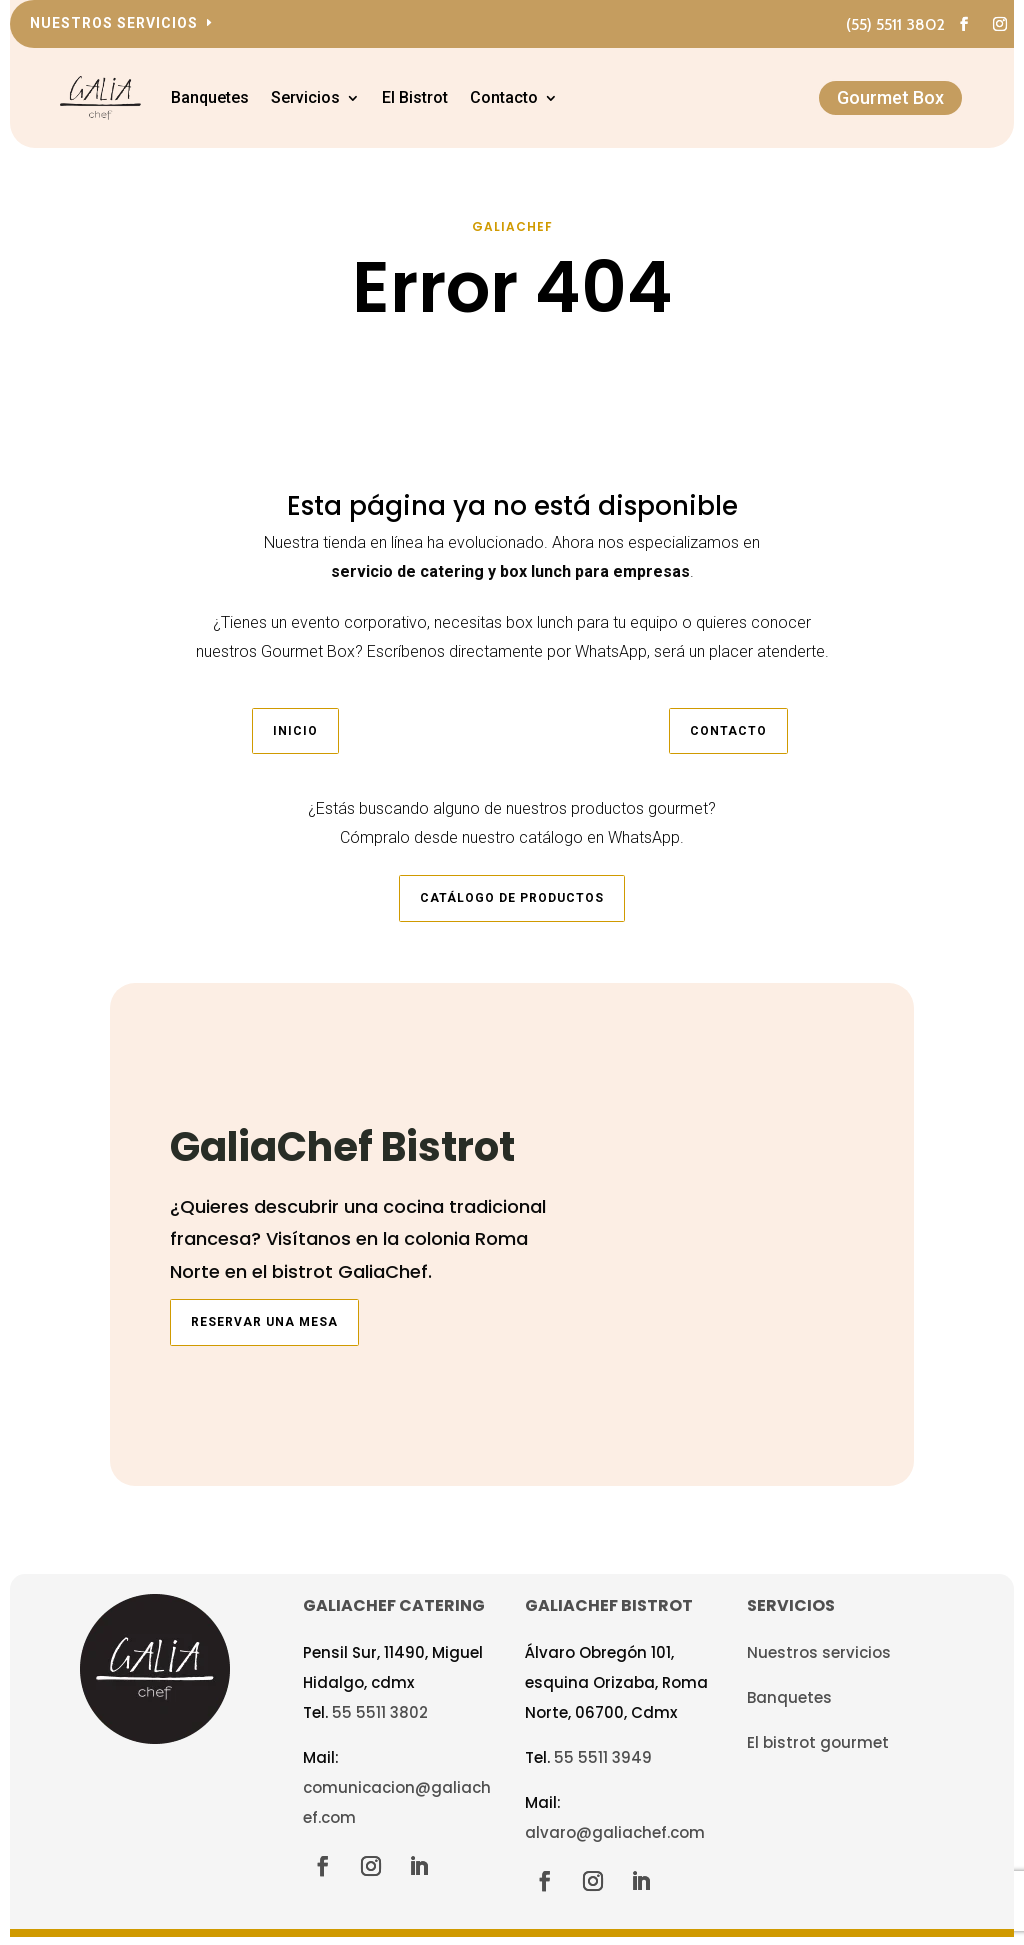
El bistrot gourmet (818, 1753)
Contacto (523, 97)
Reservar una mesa (264, 1334)
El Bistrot (434, 97)
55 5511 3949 (603, 1768)
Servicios (324, 97)
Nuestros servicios (114, 23)
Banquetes (229, 97)
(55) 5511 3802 (895, 24)
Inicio (295, 742)
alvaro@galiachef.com (615, 1843)
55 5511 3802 (380, 1723)
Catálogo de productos (512, 910)
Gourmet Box (890, 97)
